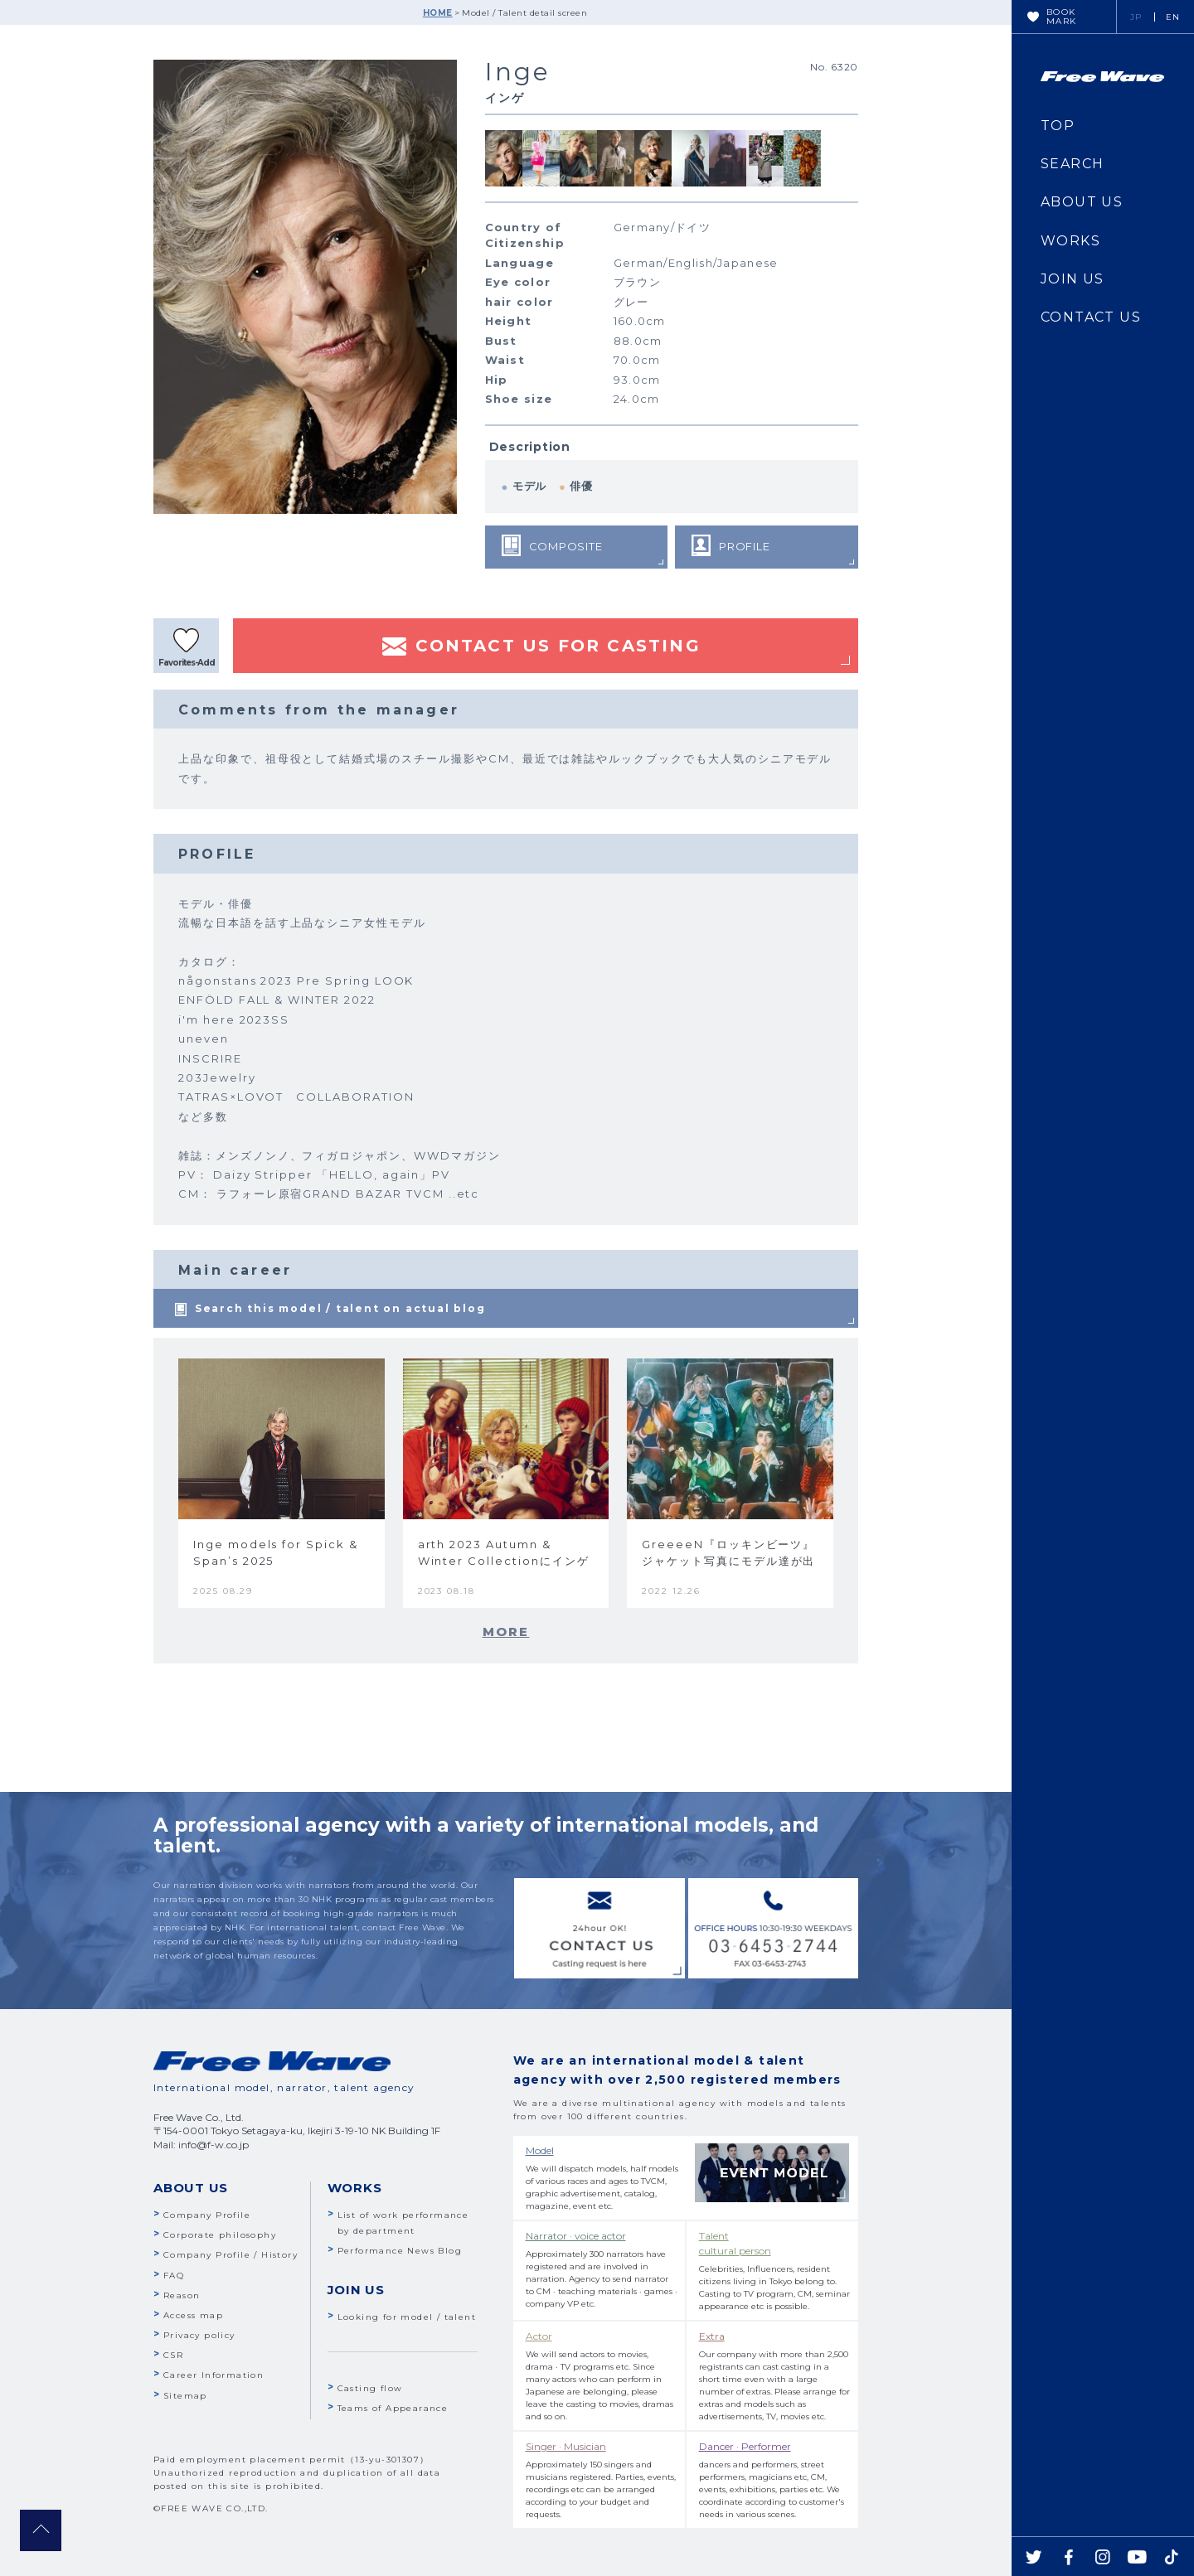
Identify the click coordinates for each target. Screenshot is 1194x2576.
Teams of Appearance (393, 2408)
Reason (181, 2295)
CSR (173, 2355)
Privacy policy (199, 2335)
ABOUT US (1082, 202)
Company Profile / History (230, 2254)
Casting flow (370, 2388)
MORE (506, 1631)
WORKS (1070, 241)
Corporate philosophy (219, 2235)
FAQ (173, 2275)
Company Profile (206, 2215)
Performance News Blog (399, 2250)
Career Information (213, 2375)
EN (1173, 17)
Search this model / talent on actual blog (340, 1308)
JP (1136, 17)
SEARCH (1072, 164)
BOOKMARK (1061, 16)
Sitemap (185, 2395)
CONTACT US (1091, 317)
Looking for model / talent (406, 2317)
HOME (438, 12)
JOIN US (1072, 279)
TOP (1058, 125)
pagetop (40, 2530)
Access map (193, 2315)
